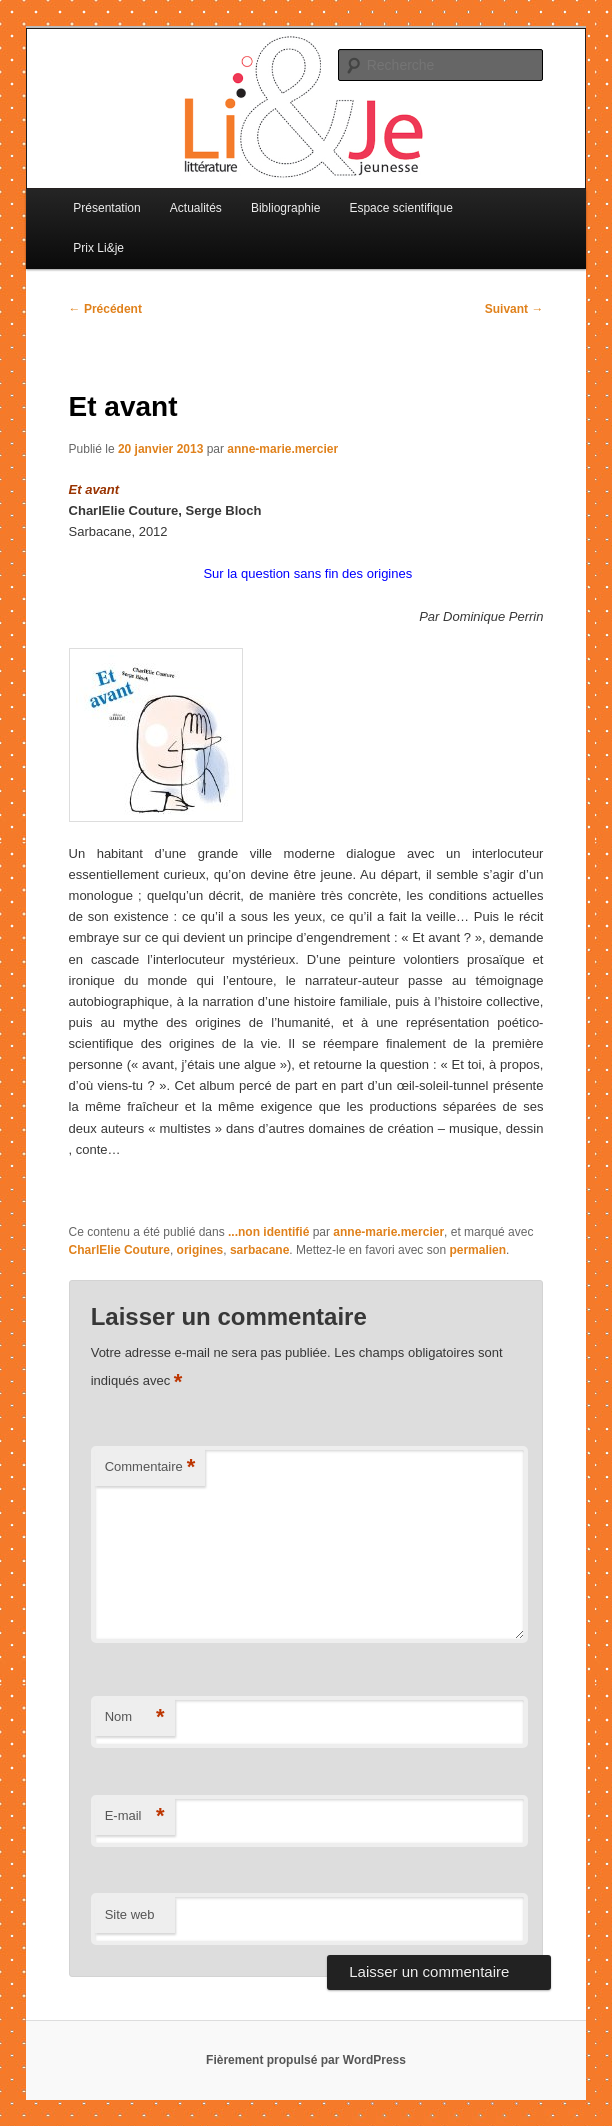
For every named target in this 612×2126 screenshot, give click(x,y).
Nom (135, 1717)
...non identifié (268, 1232)
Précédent (105, 309)
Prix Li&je (98, 248)
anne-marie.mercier (282, 449)
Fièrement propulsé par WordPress (306, 2060)
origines (200, 1250)
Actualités (196, 208)
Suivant (514, 309)
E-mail (135, 1816)
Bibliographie (285, 208)
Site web (130, 1914)
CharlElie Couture (119, 1250)
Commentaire (150, 1467)
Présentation (106, 208)
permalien (477, 1250)
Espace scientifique (400, 208)
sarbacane (259, 1250)
